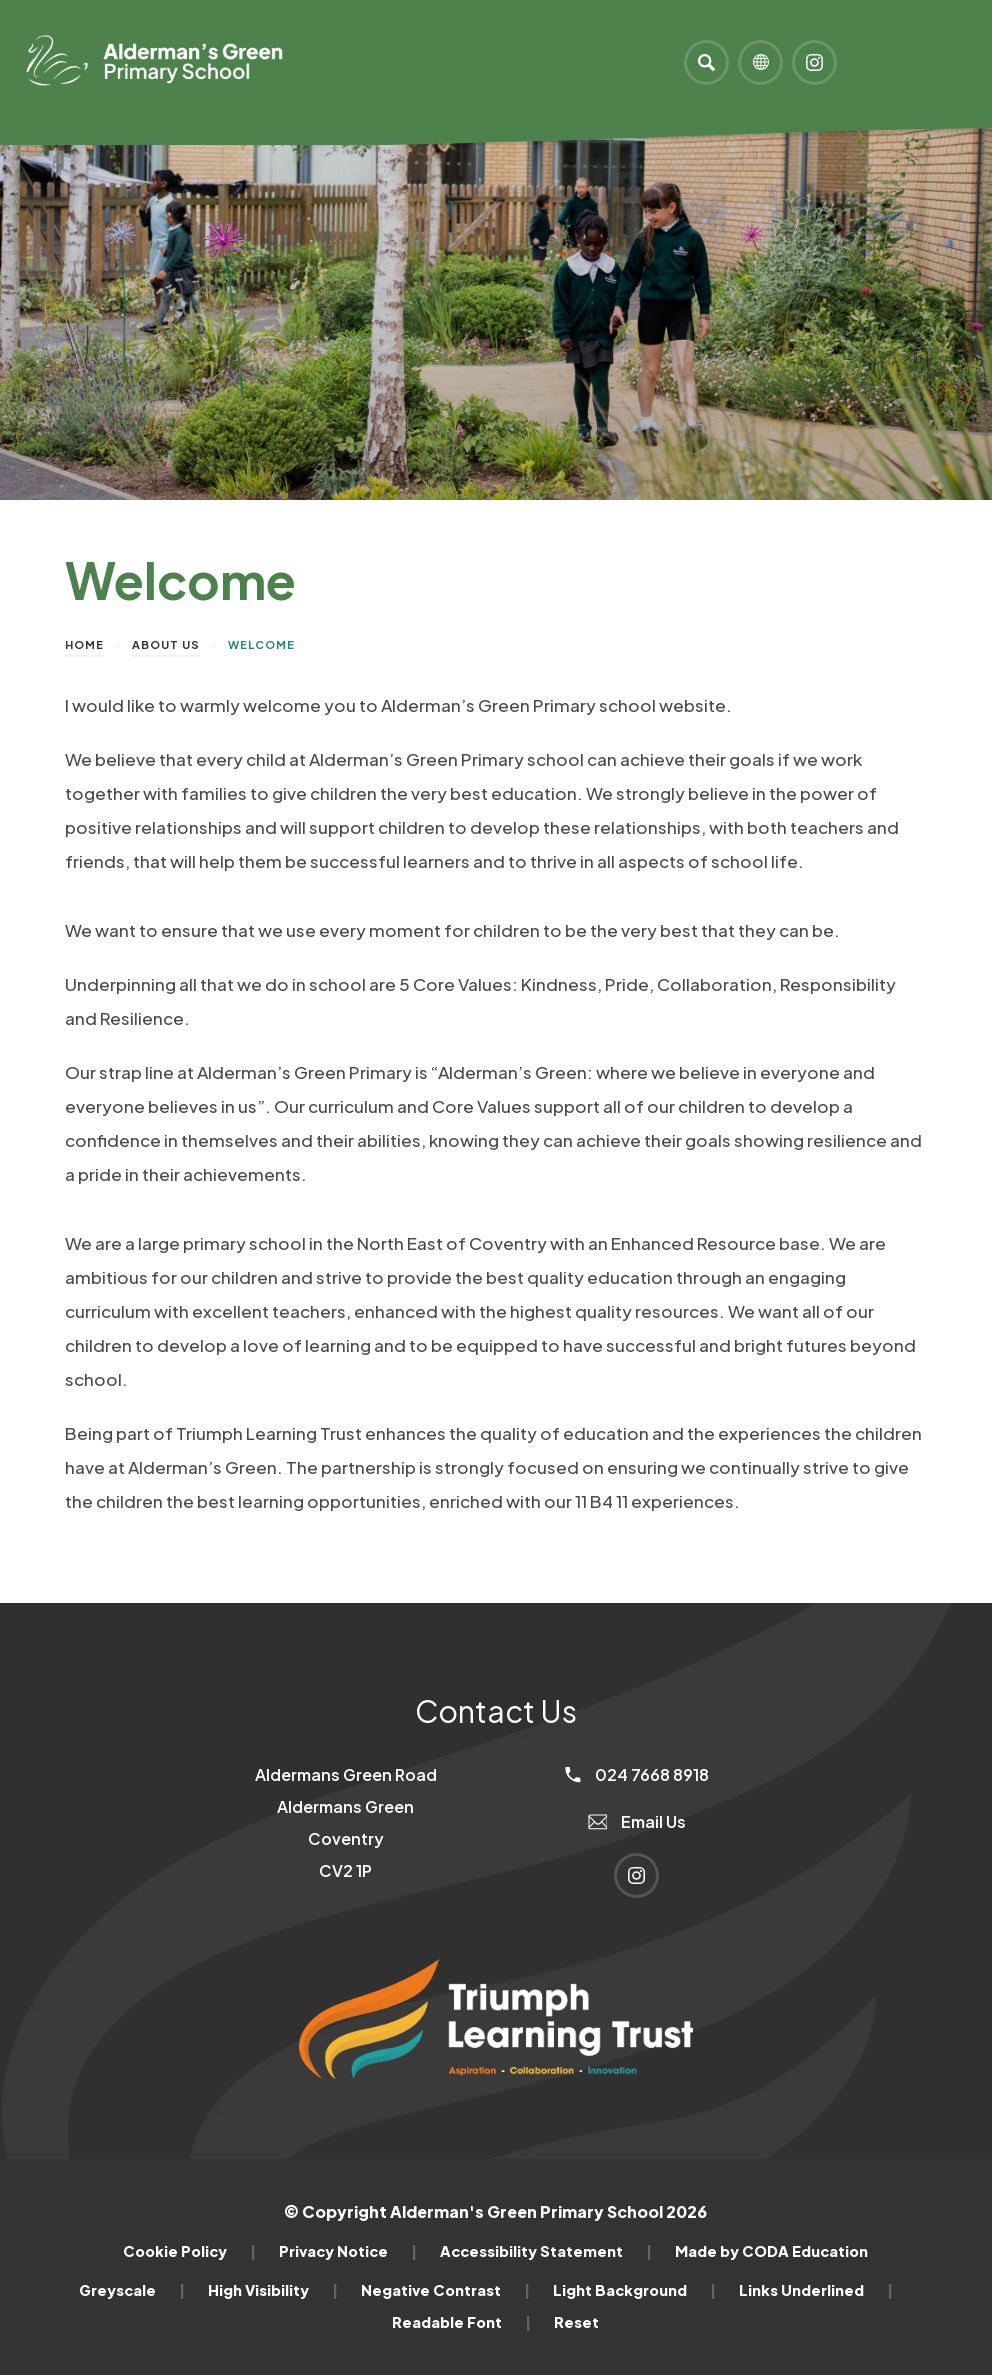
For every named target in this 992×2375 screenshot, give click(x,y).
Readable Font (461, 2322)
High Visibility (273, 2290)
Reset (576, 2322)
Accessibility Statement (546, 2251)
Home (84, 644)
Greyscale (132, 2290)
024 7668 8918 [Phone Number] (637, 1774)
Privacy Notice (348, 2251)
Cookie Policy (189, 2251)
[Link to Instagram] (814, 62)
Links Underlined (816, 2290)
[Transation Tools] (760, 62)
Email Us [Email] (637, 1821)
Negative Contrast (445, 2290)
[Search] (706, 62)
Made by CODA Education (771, 2251)
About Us (166, 644)
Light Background (634, 2290)
